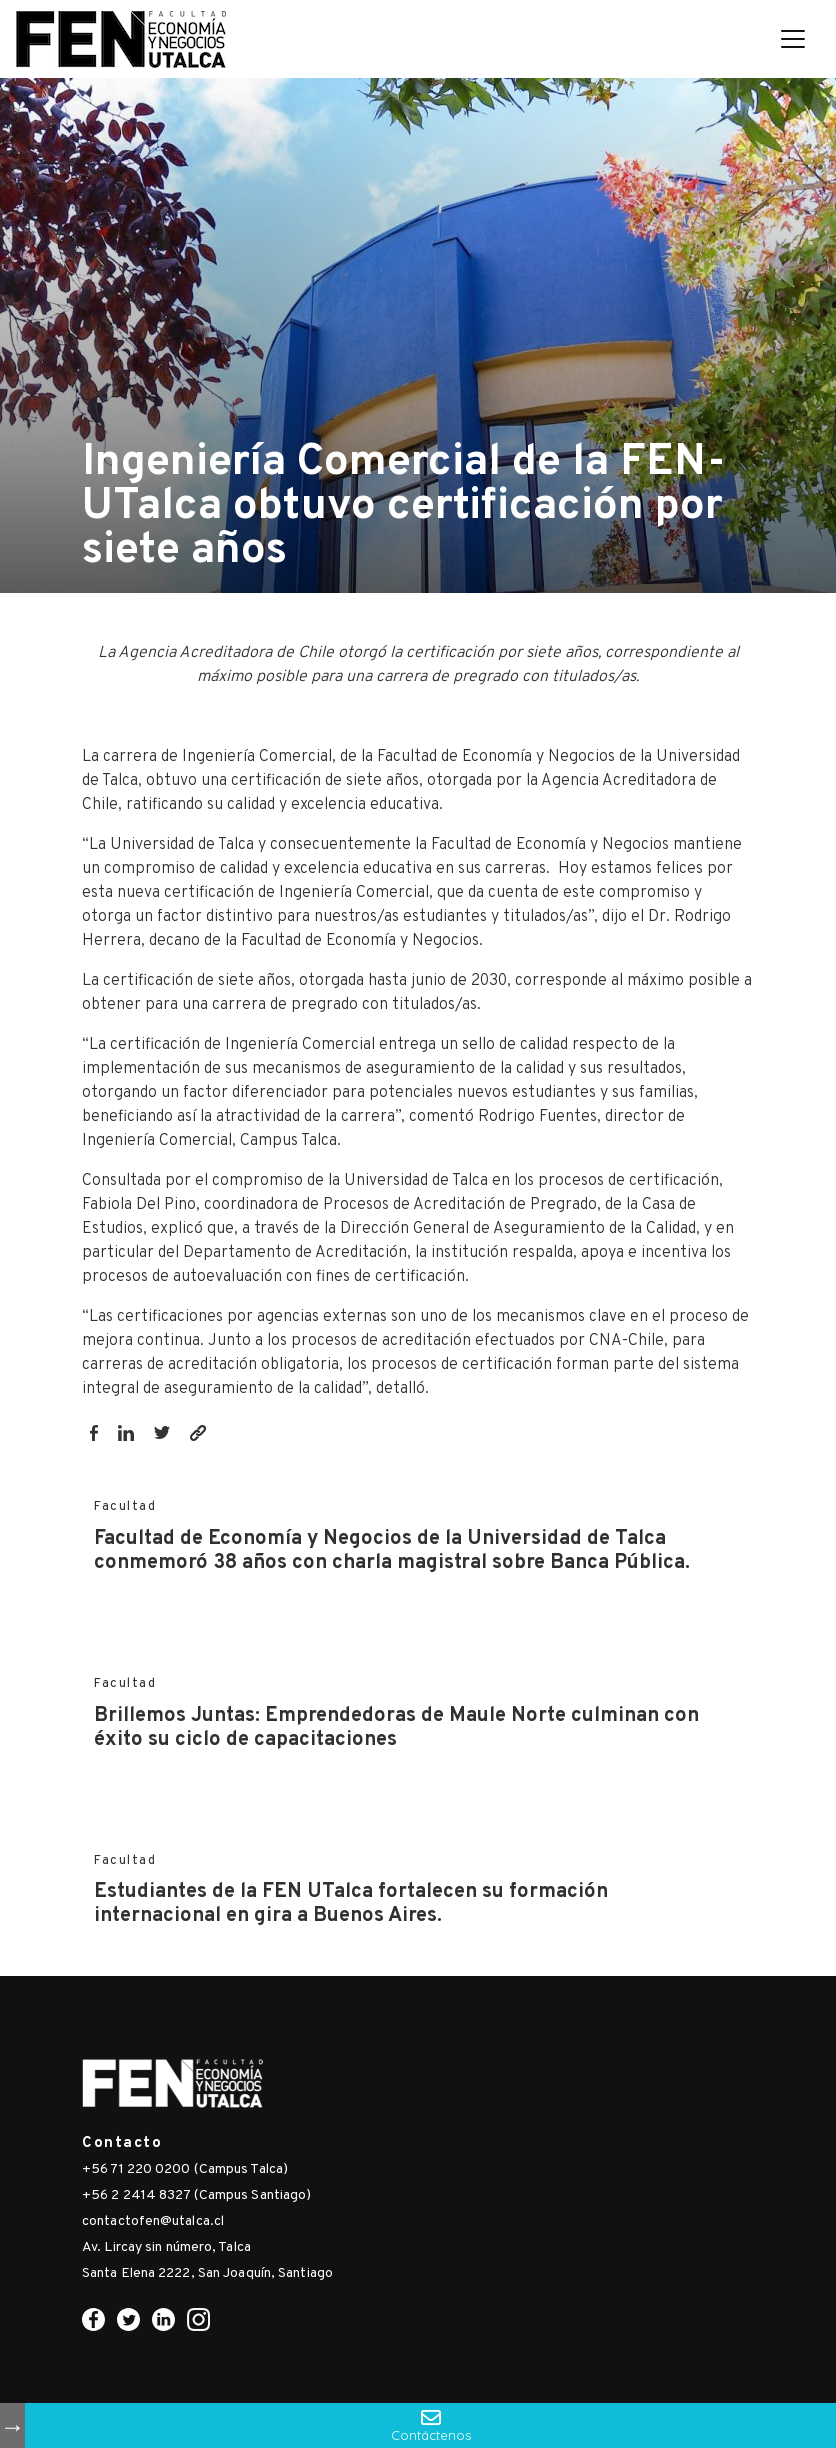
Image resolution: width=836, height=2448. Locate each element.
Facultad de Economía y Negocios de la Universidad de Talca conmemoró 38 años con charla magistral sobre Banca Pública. (392, 1551)
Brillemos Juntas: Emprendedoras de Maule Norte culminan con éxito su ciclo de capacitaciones (396, 1728)
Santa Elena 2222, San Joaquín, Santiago (207, 2273)
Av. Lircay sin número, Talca (166, 2247)
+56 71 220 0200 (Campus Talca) (185, 2169)
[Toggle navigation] (793, 39)
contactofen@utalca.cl (153, 2221)
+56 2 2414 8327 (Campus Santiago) (196, 2195)
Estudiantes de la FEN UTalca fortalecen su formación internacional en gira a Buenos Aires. (351, 1904)
